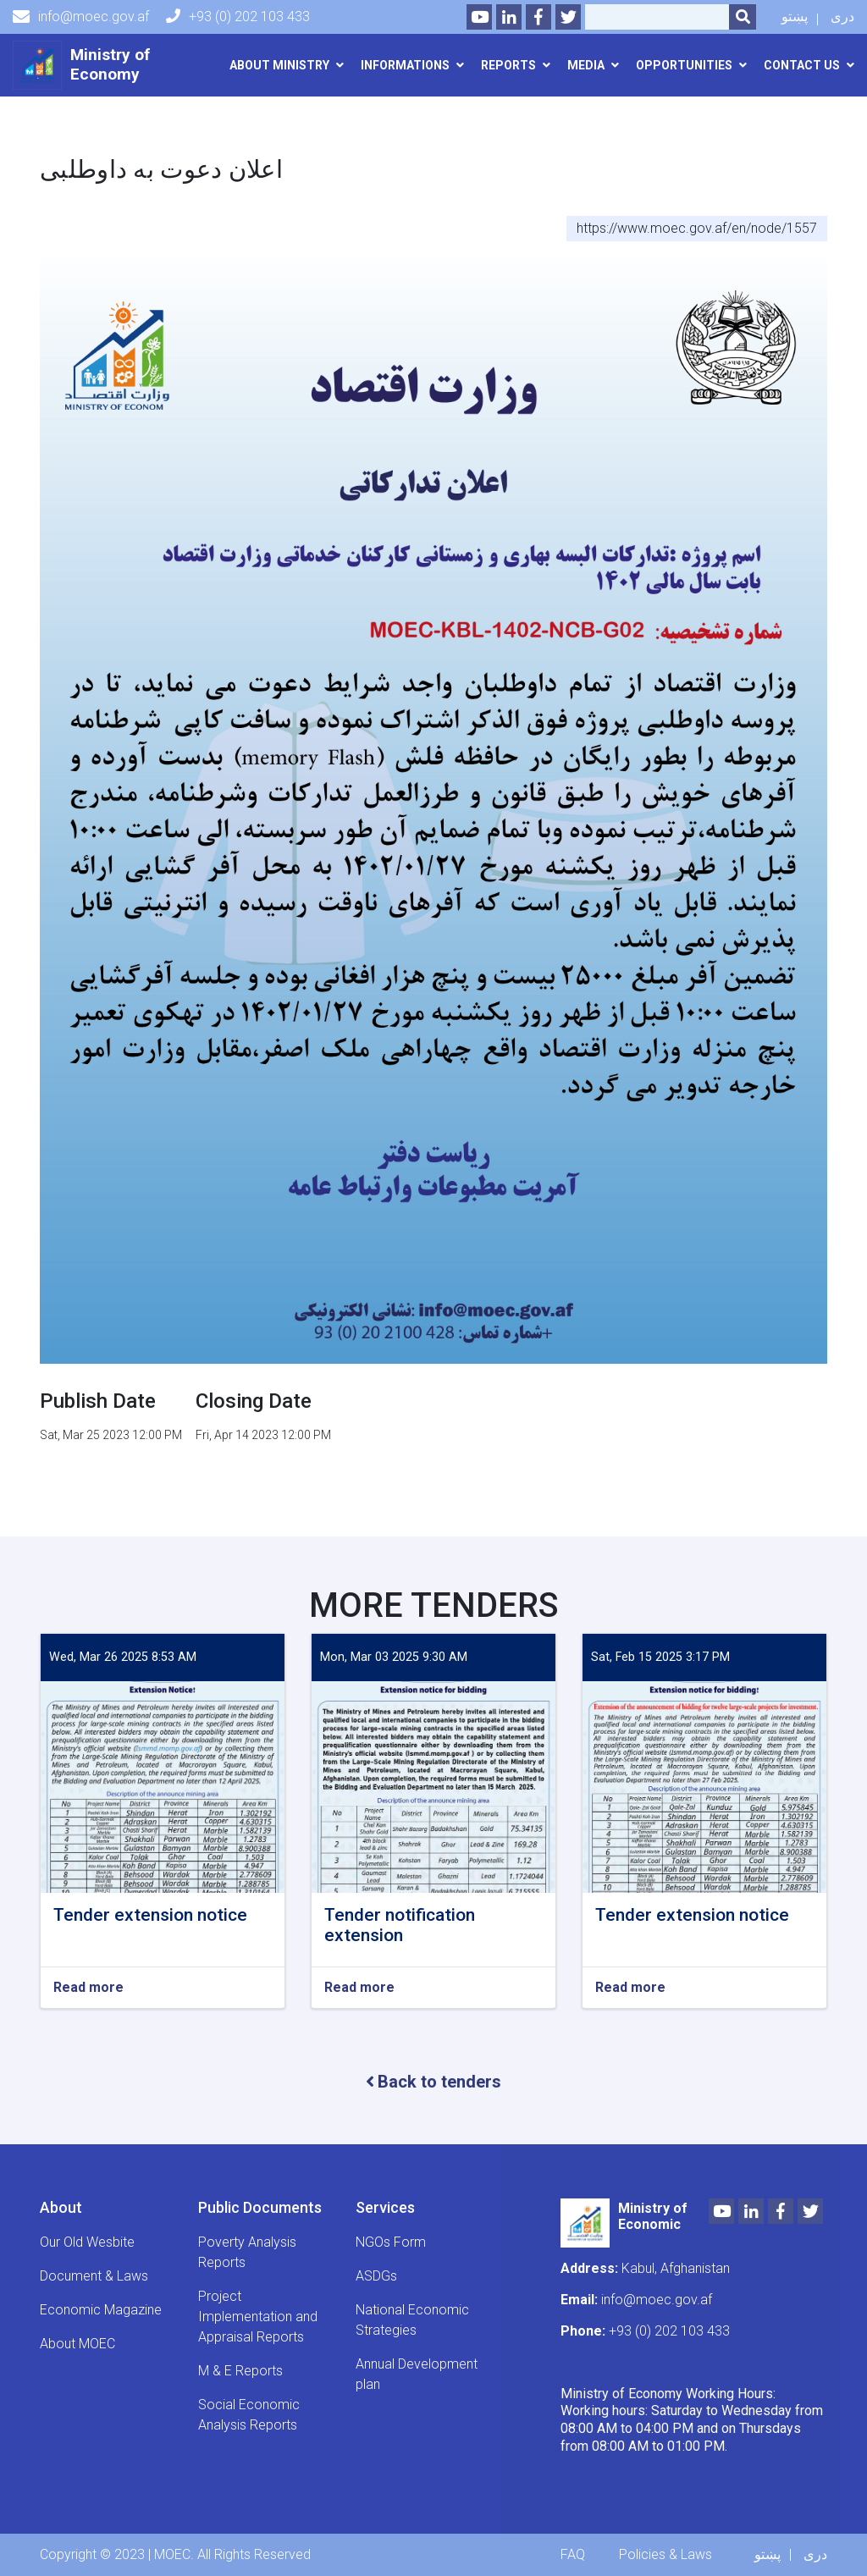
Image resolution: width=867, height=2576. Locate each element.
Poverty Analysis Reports (247, 2252)
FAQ (573, 2554)
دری (842, 16)
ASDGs (376, 2276)
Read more (88, 1988)
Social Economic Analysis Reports (249, 2415)
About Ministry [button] (279, 65)
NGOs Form (391, 2242)
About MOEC (77, 2344)
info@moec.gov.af (81, 16)
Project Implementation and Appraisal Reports (258, 2316)
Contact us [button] (802, 65)
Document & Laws (94, 2276)
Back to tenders (433, 2081)
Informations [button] (405, 65)
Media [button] (586, 65)
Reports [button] (508, 65)
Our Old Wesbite (87, 2242)
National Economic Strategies (412, 2320)
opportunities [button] (684, 65)
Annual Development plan (417, 2374)
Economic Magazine (101, 2310)
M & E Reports (240, 2371)
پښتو (794, 16)
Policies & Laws (665, 2554)
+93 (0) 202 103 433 (238, 16)
